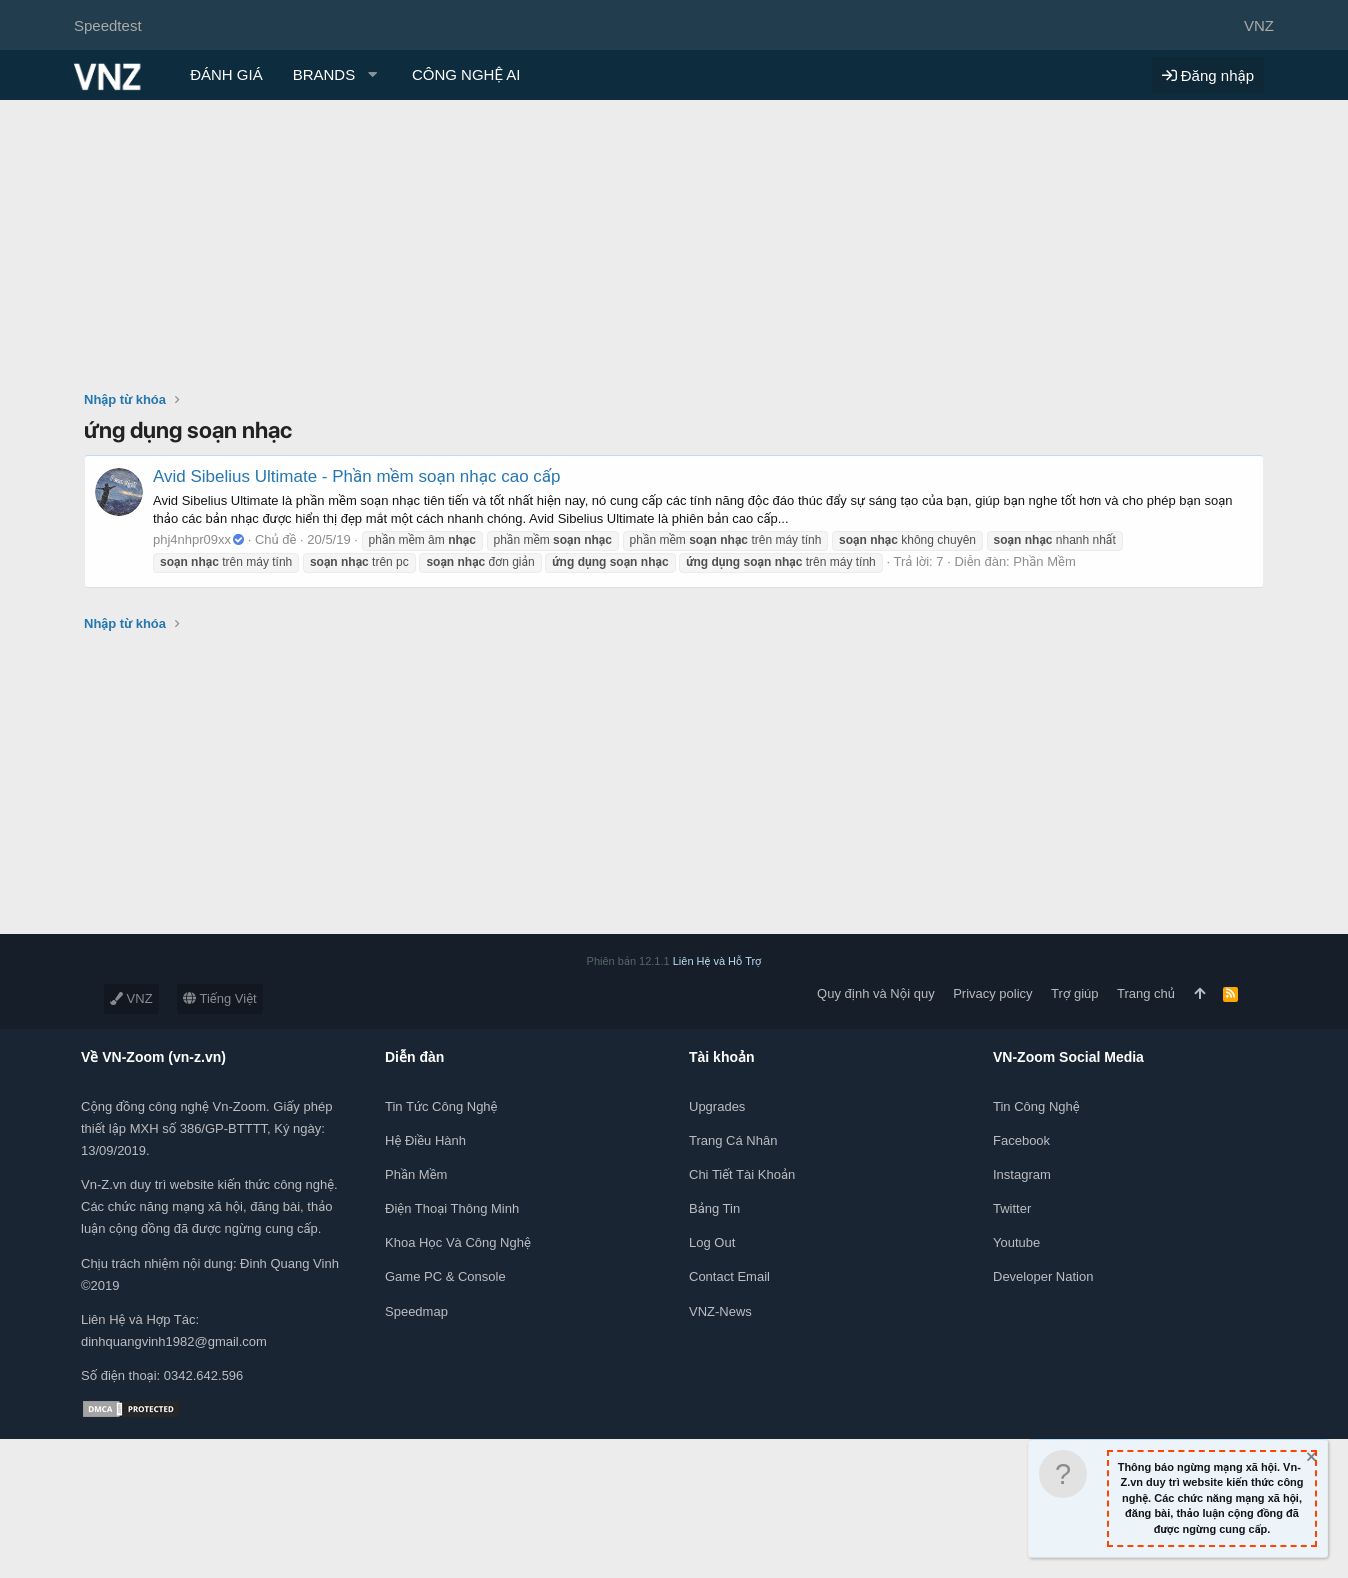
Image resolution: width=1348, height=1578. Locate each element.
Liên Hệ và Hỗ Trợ (717, 961)
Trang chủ (1146, 993)
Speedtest (108, 25)
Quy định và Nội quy (876, 993)
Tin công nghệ (1036, 1106)
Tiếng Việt (220, 998)
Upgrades (717, 1106)
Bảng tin (714, 1208)
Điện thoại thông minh (452, 1208)
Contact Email (729, 1276)
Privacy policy (992, 993)
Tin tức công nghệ (441, 1106)
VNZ (131, 998)
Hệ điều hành (425, 1140)
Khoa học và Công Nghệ (458, 1242)
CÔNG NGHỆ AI (466, 74)
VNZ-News (720, 1311)
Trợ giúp (1074, 993)
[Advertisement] (674, 250)
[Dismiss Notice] (1310, 1459)
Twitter (1012, 1208)
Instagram (1022, 1174)
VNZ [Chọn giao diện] (1259, 25)
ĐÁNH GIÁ (226, 74)
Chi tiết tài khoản (742, 1174)
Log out (712, 1242)
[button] (337, 74)
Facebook (1021, 1140)
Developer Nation (1043, 1276)
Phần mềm (416, 1174)
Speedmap (416, 1311)
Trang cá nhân (733, 1140)
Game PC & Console (445, 1276)
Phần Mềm (1044, 561)
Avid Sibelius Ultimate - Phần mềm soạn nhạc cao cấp (357, 476)
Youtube (1016, 1242)
